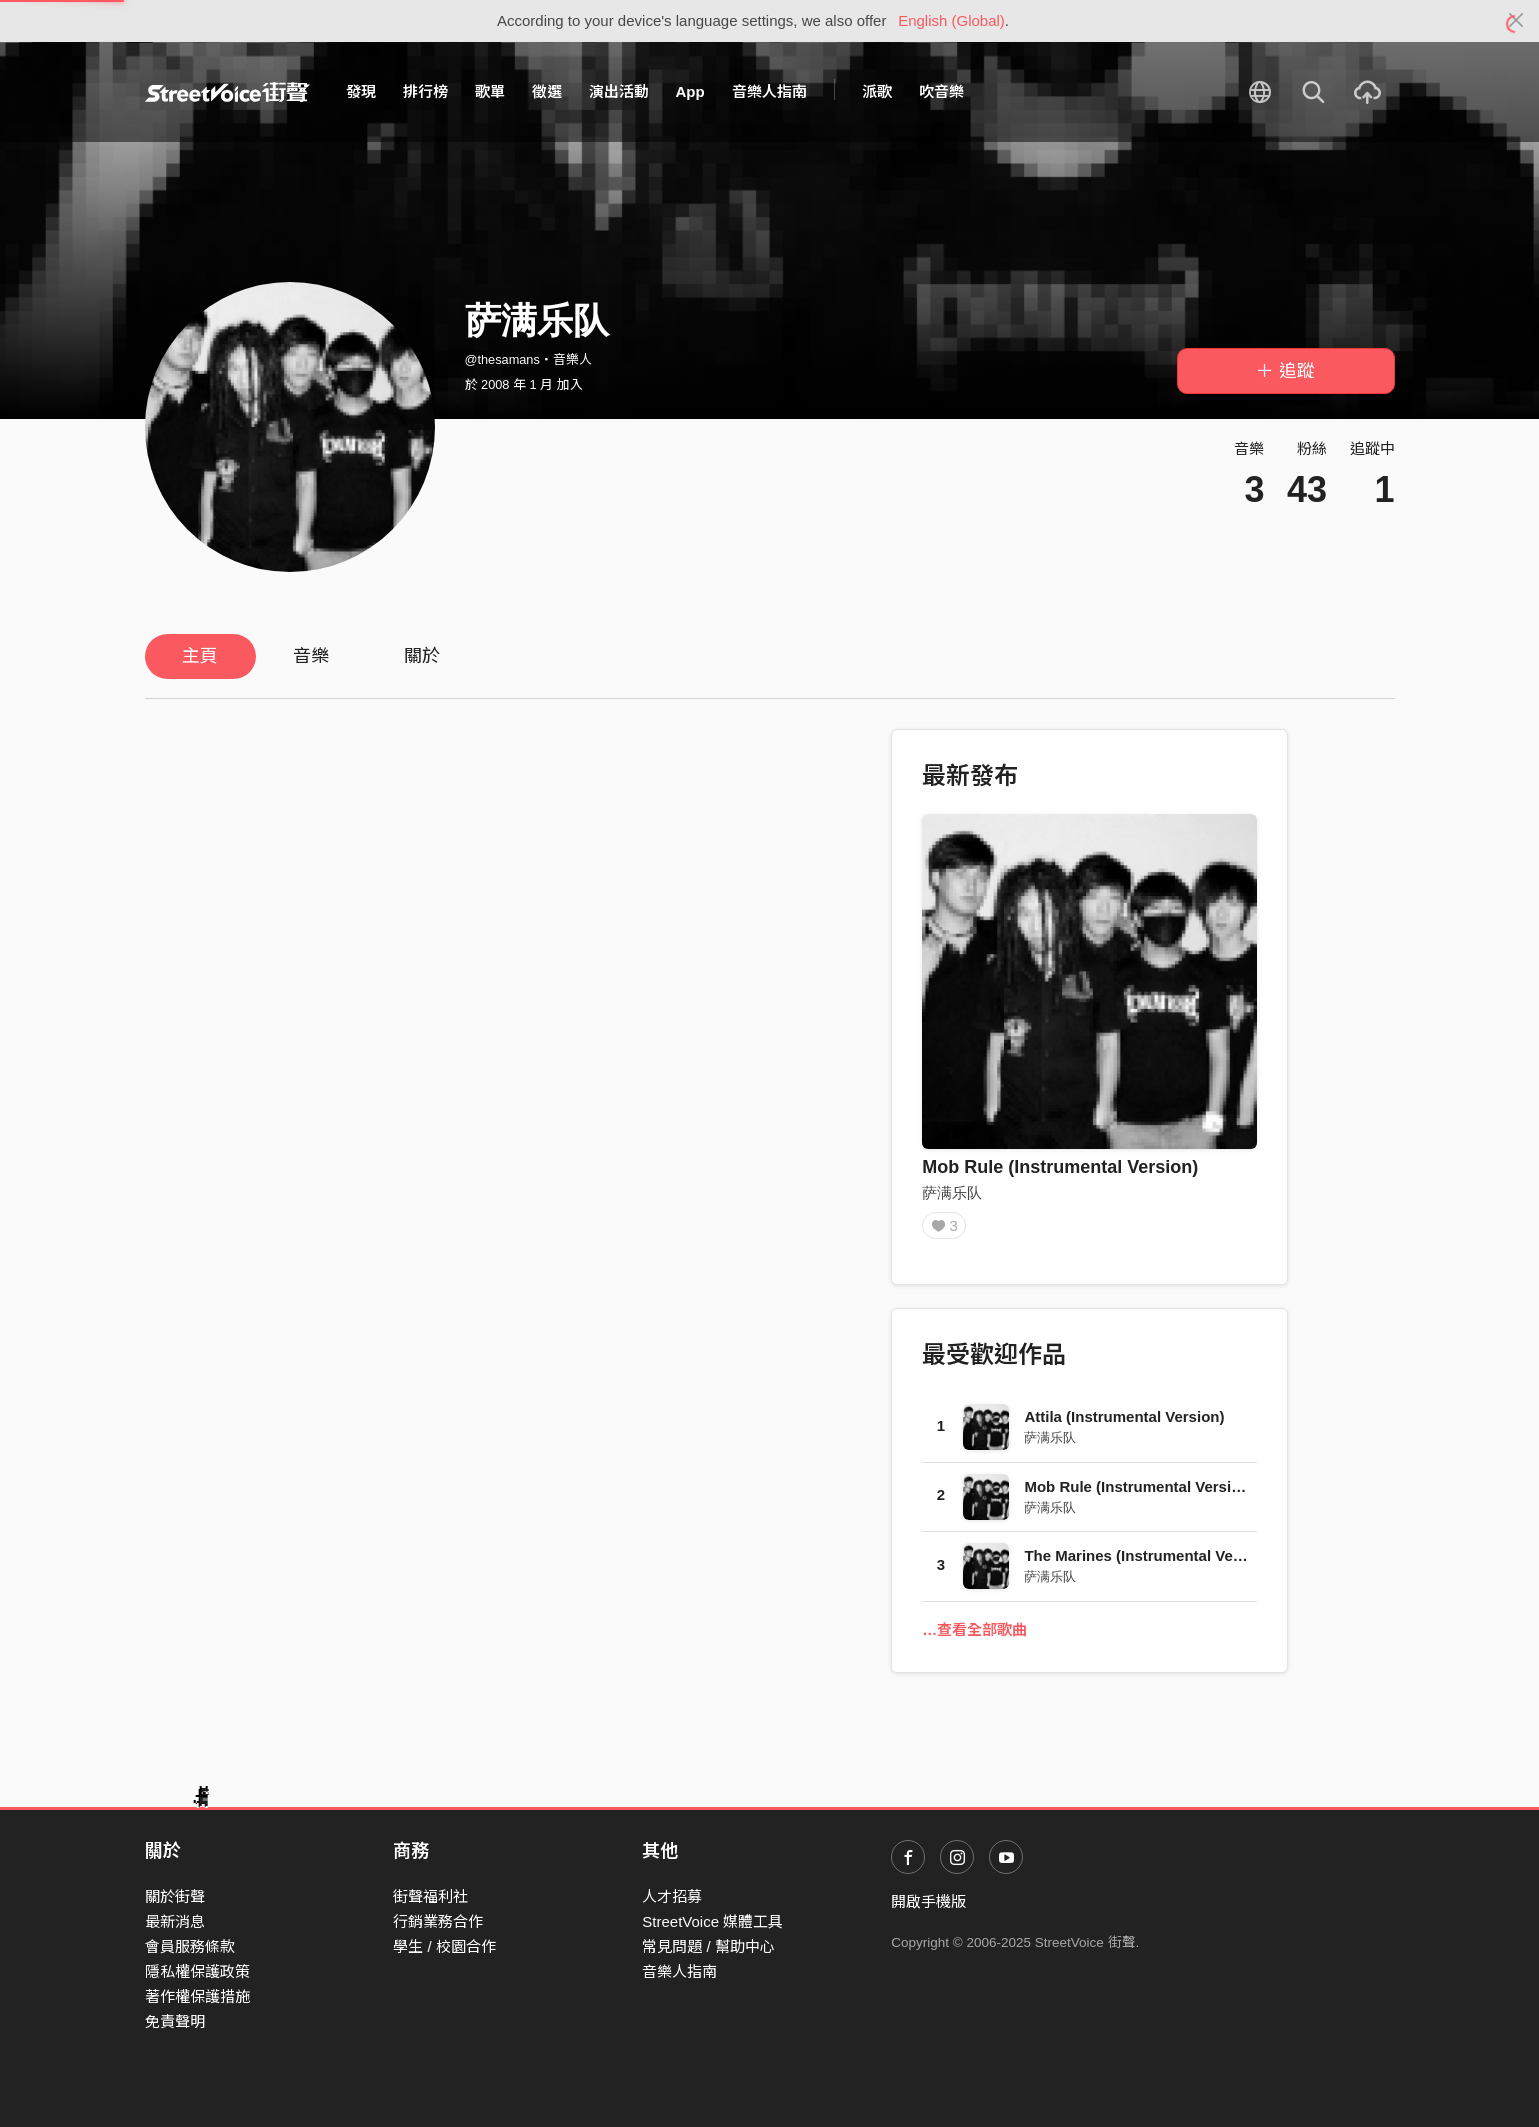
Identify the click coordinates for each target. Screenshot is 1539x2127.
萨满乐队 (952, 1192)
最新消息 (175, 1921)
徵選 (547, 91)
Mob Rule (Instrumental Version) (1060, 1167)
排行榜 (425, 91)
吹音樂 (941, 91)
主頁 (200, 656)
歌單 (490, 91)
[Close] (1516, 21)
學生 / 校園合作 (444, 1946)
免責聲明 (175, 2021)
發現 (361, 91)
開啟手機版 (928, 1901)
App (690, 91)
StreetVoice (227, 92)
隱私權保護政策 (197, 1971)
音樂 (311, 656)
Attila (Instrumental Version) (1124, 1423)
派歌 (877, 91)
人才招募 (672, 1896)
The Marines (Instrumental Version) (1149, 1562)
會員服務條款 (190, 1946)
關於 (422, 656)
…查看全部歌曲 (974, 1636)
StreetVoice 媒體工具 (712, 1921)
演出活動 (619, 91)
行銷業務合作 (438, 1921)
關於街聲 (175, 1896)
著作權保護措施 (197, 1996)
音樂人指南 (769, 91)
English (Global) (951, 20)
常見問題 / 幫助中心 (708, 1946)
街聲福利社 (430, 1896)
